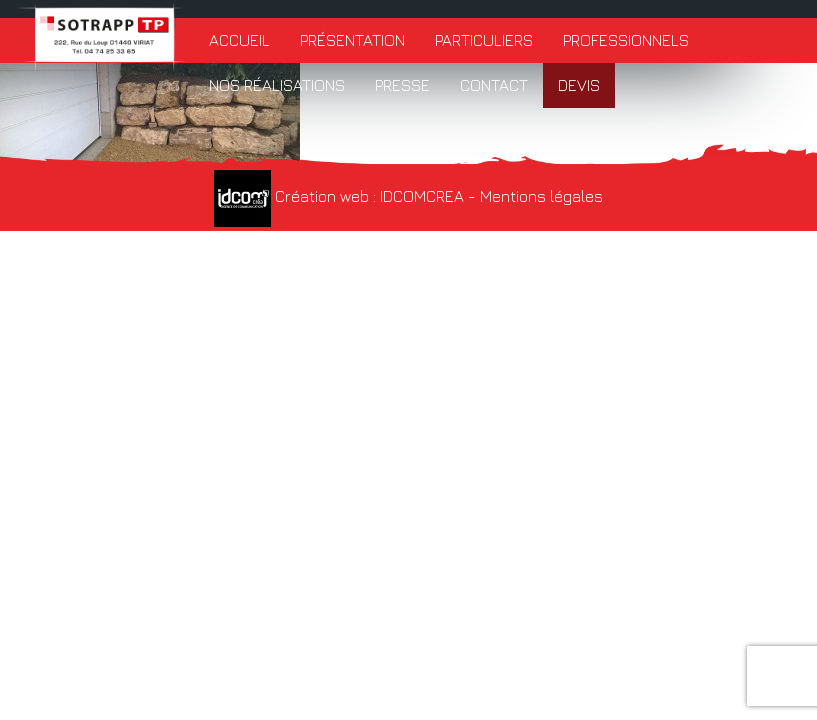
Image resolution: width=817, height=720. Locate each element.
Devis (579, 85)
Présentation (352, 40)
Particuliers (484, 40)
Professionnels (626, 40)
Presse (402, 85)
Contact (494, 85)
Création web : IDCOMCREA (339, 196)
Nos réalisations (277, 85)
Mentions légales (541, 196)
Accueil (239, 40)
